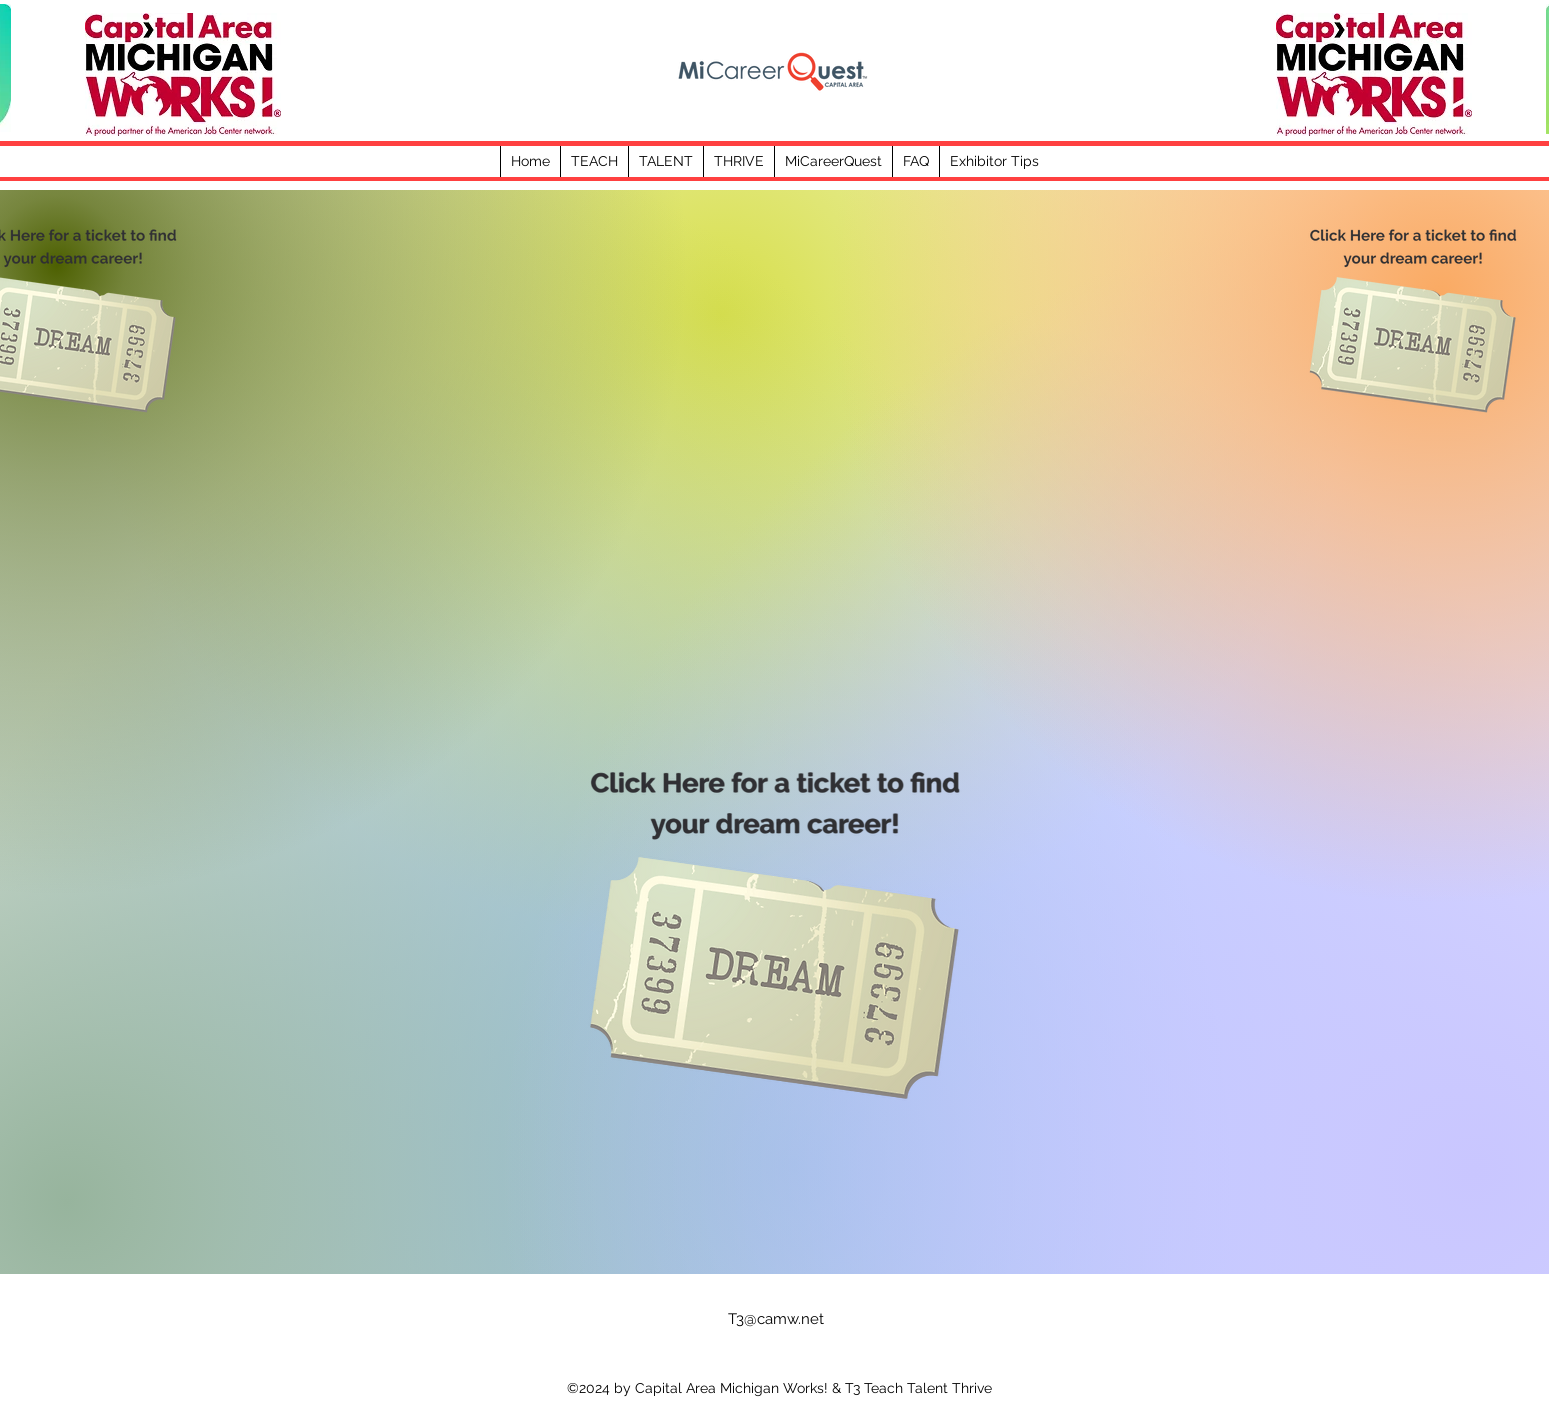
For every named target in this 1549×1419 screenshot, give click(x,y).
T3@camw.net (776, 1319)
